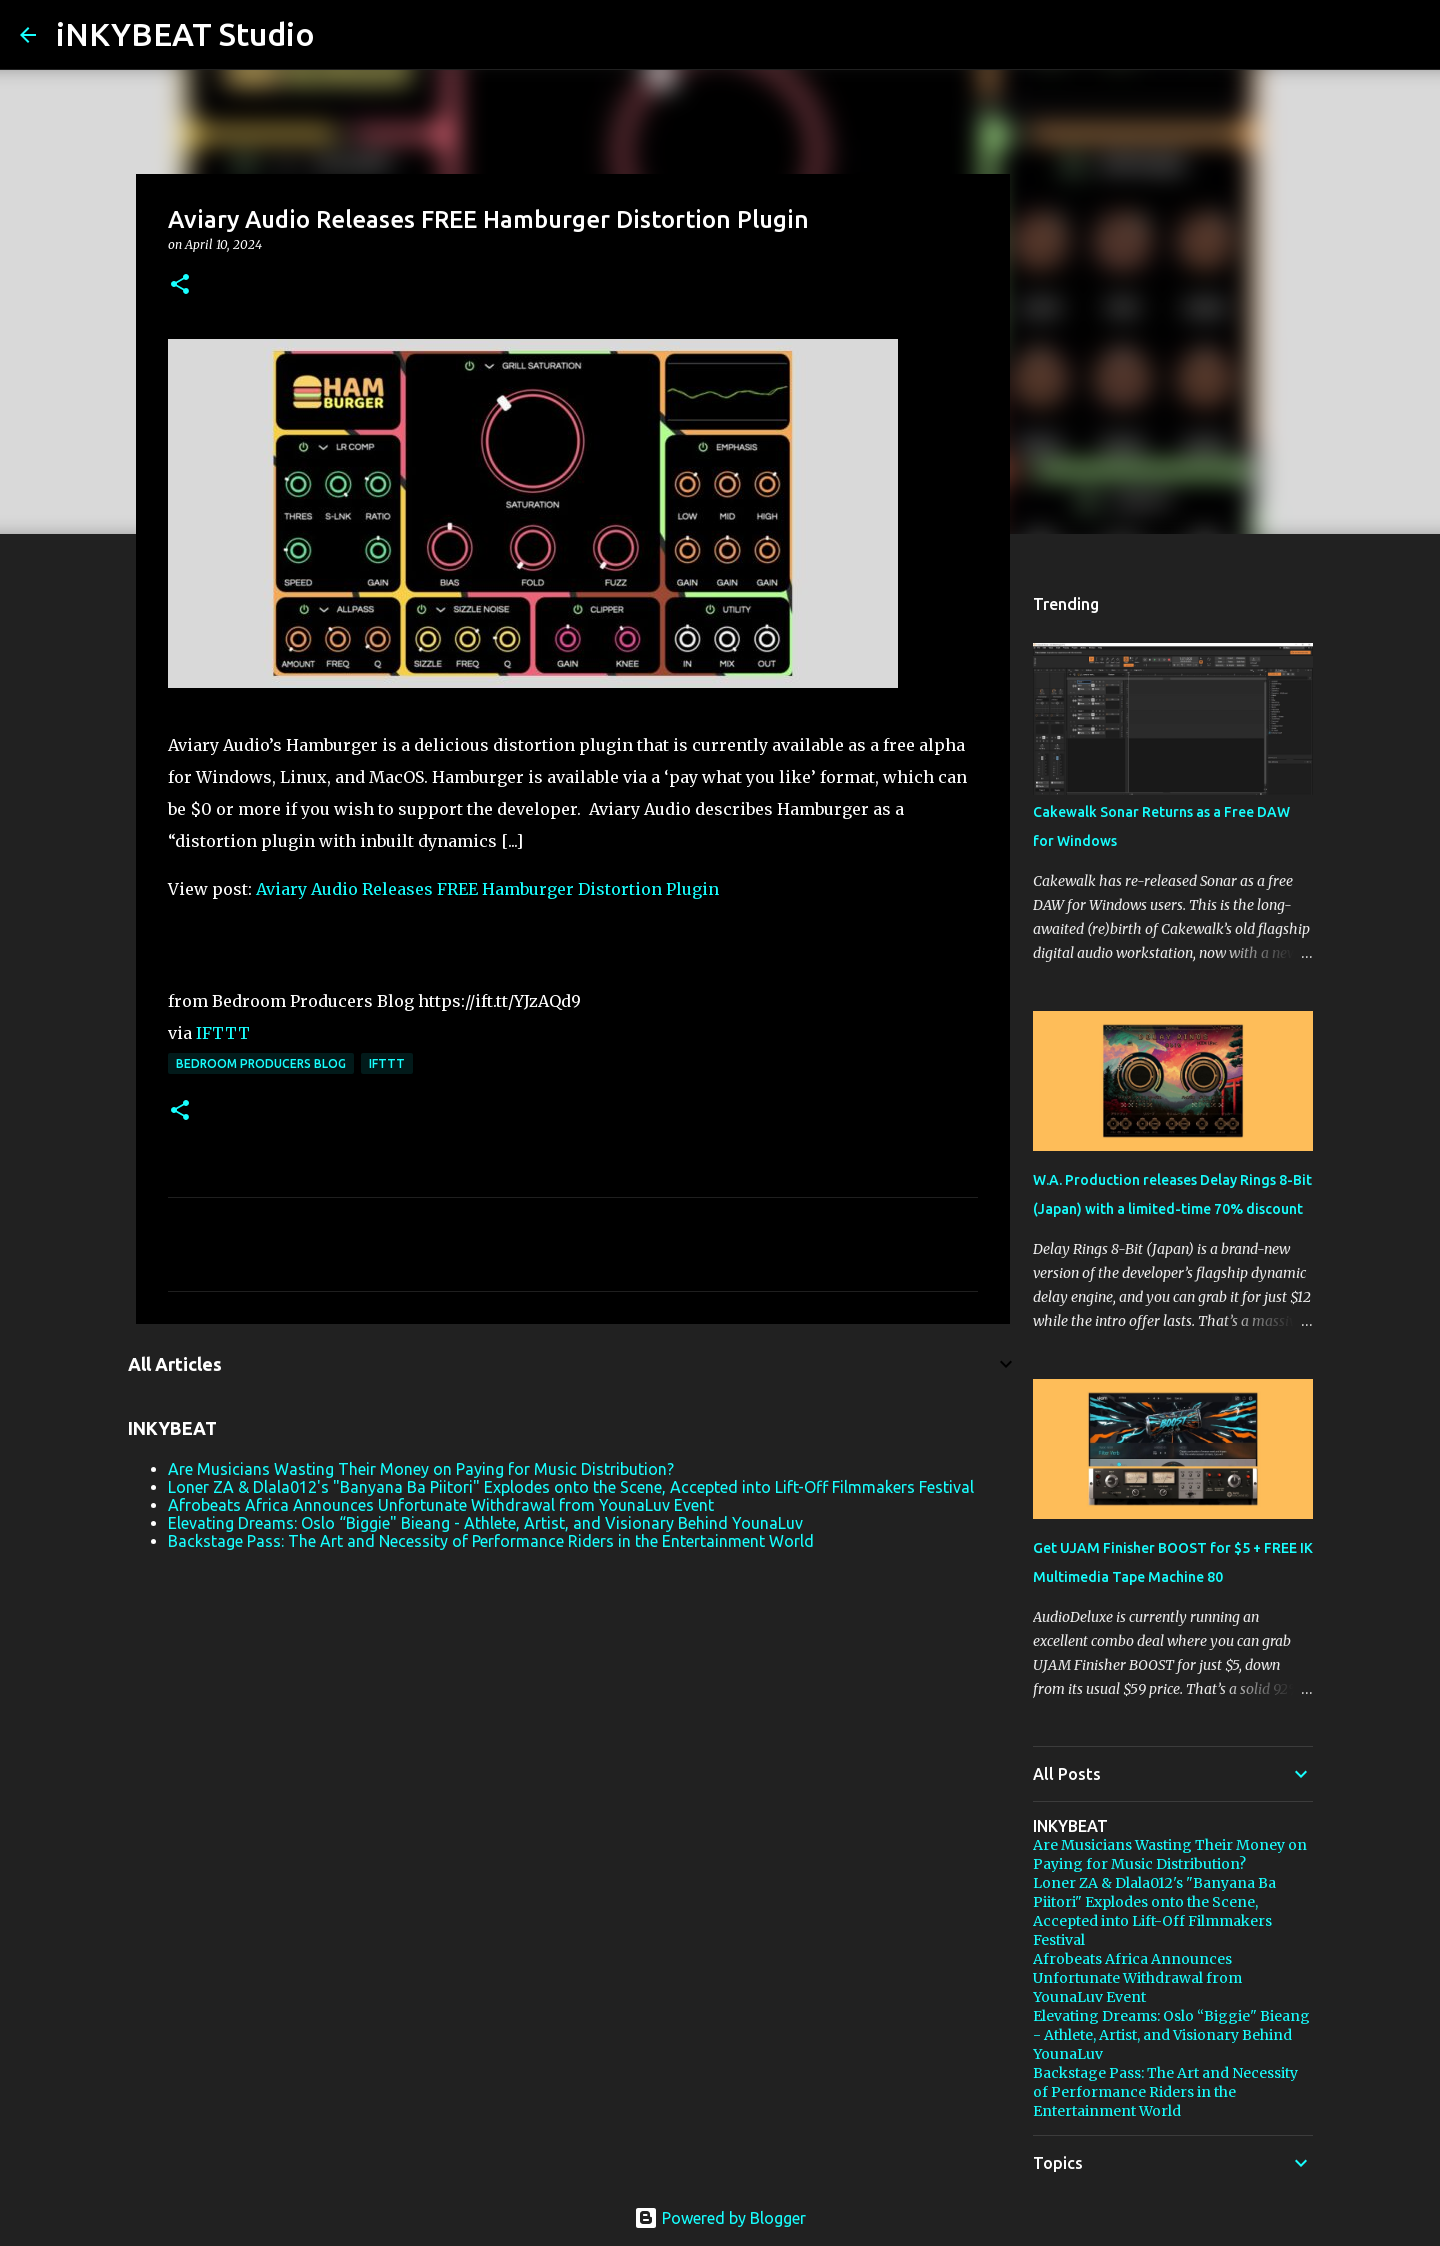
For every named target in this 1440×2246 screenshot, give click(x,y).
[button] (180, 285)
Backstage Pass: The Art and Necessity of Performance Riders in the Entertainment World (491, 1541)
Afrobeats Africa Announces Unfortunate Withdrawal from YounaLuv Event (441, 1505)
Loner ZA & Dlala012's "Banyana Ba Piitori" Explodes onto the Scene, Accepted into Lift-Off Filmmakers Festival (571, 1487)
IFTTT (223, 1033)
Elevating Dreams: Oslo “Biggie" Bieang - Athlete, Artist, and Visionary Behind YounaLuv (485, 1523)
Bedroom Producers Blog (261, 1063)
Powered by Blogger (720, 2218)
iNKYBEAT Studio (185, 34)
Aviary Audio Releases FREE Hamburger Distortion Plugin (487, 889)
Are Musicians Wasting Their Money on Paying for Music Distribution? (421, 1469)
